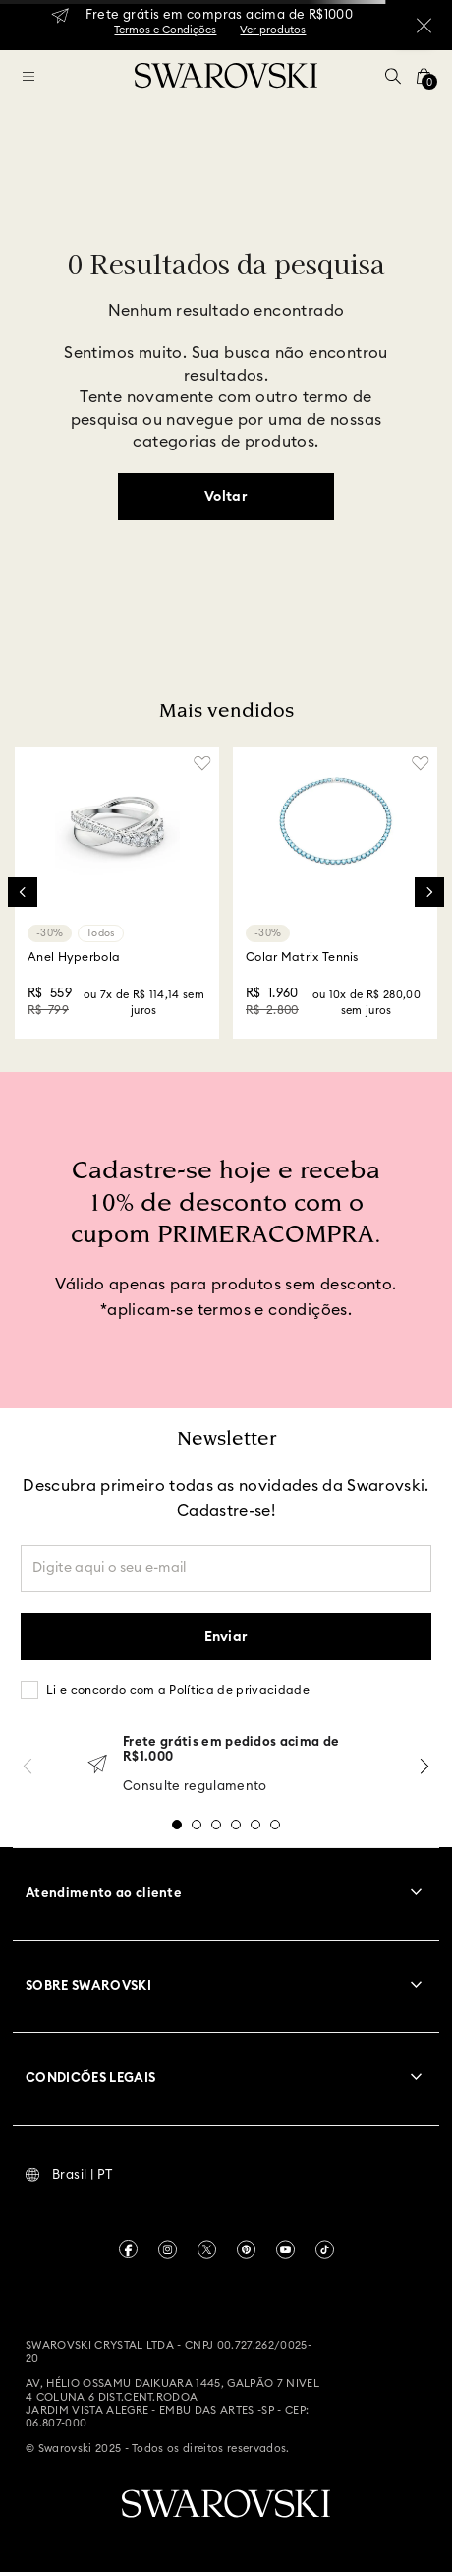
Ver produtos (273, 30)
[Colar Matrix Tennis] (335, 893)
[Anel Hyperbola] (117, 893)
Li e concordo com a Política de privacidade (178, 1690)
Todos (100, 933)
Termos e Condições (165, 30)
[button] (393, 76)
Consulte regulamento (195, 1786)
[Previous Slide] (22, 892)
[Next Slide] (429, 892)
